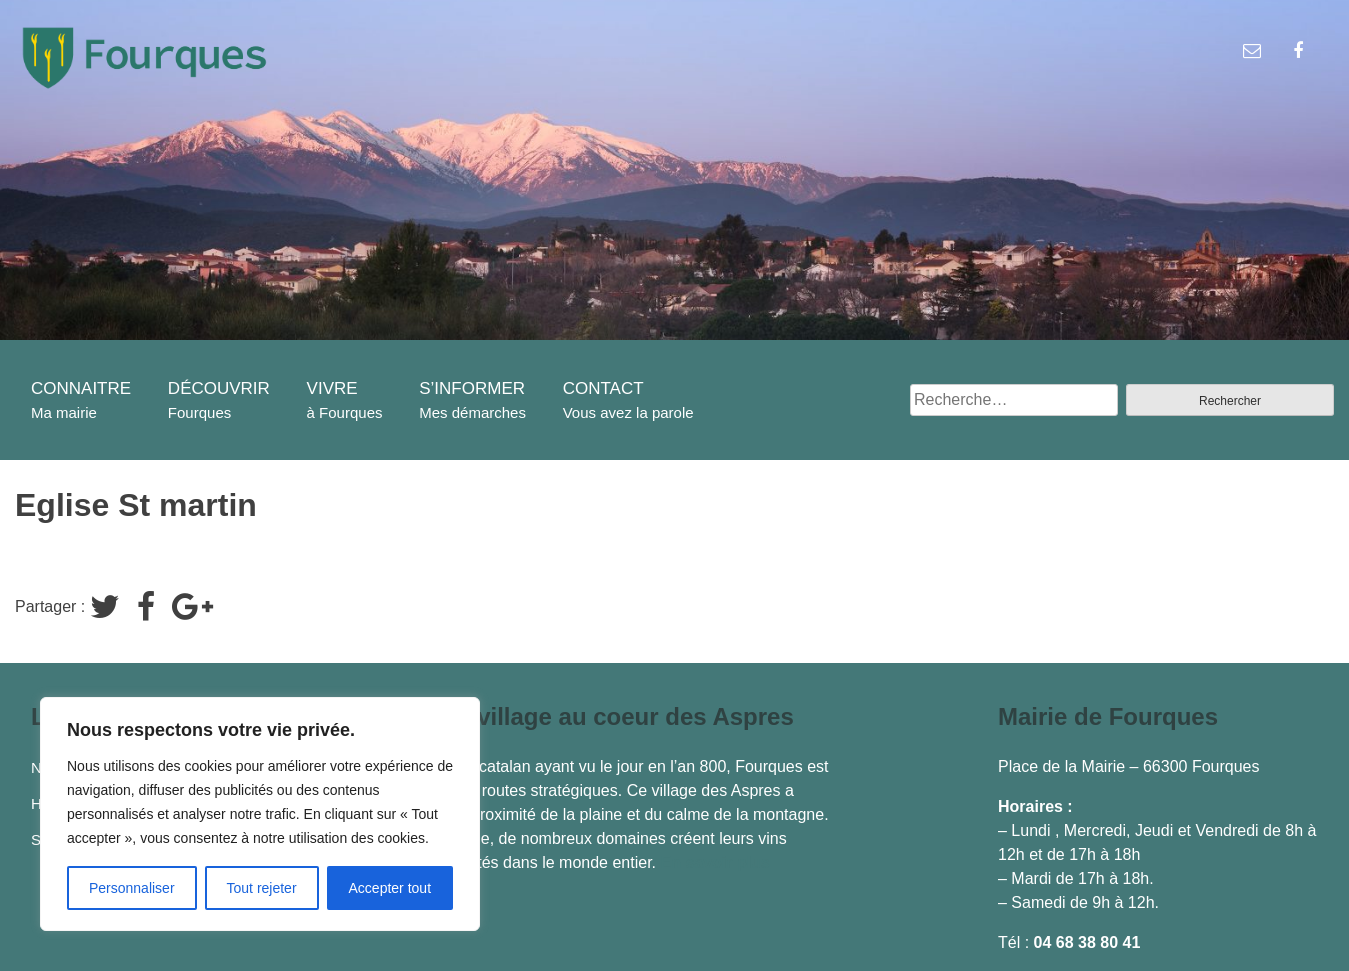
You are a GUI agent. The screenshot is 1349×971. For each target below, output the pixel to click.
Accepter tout (390, 888)
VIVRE (332, 388)
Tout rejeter (262, 888)
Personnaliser (132, 888)
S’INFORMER (472, 388)
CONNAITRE (81, 388)
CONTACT (603, 388)
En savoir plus (714, 862)
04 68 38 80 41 (1087, 942)
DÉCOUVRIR (219, 388)
